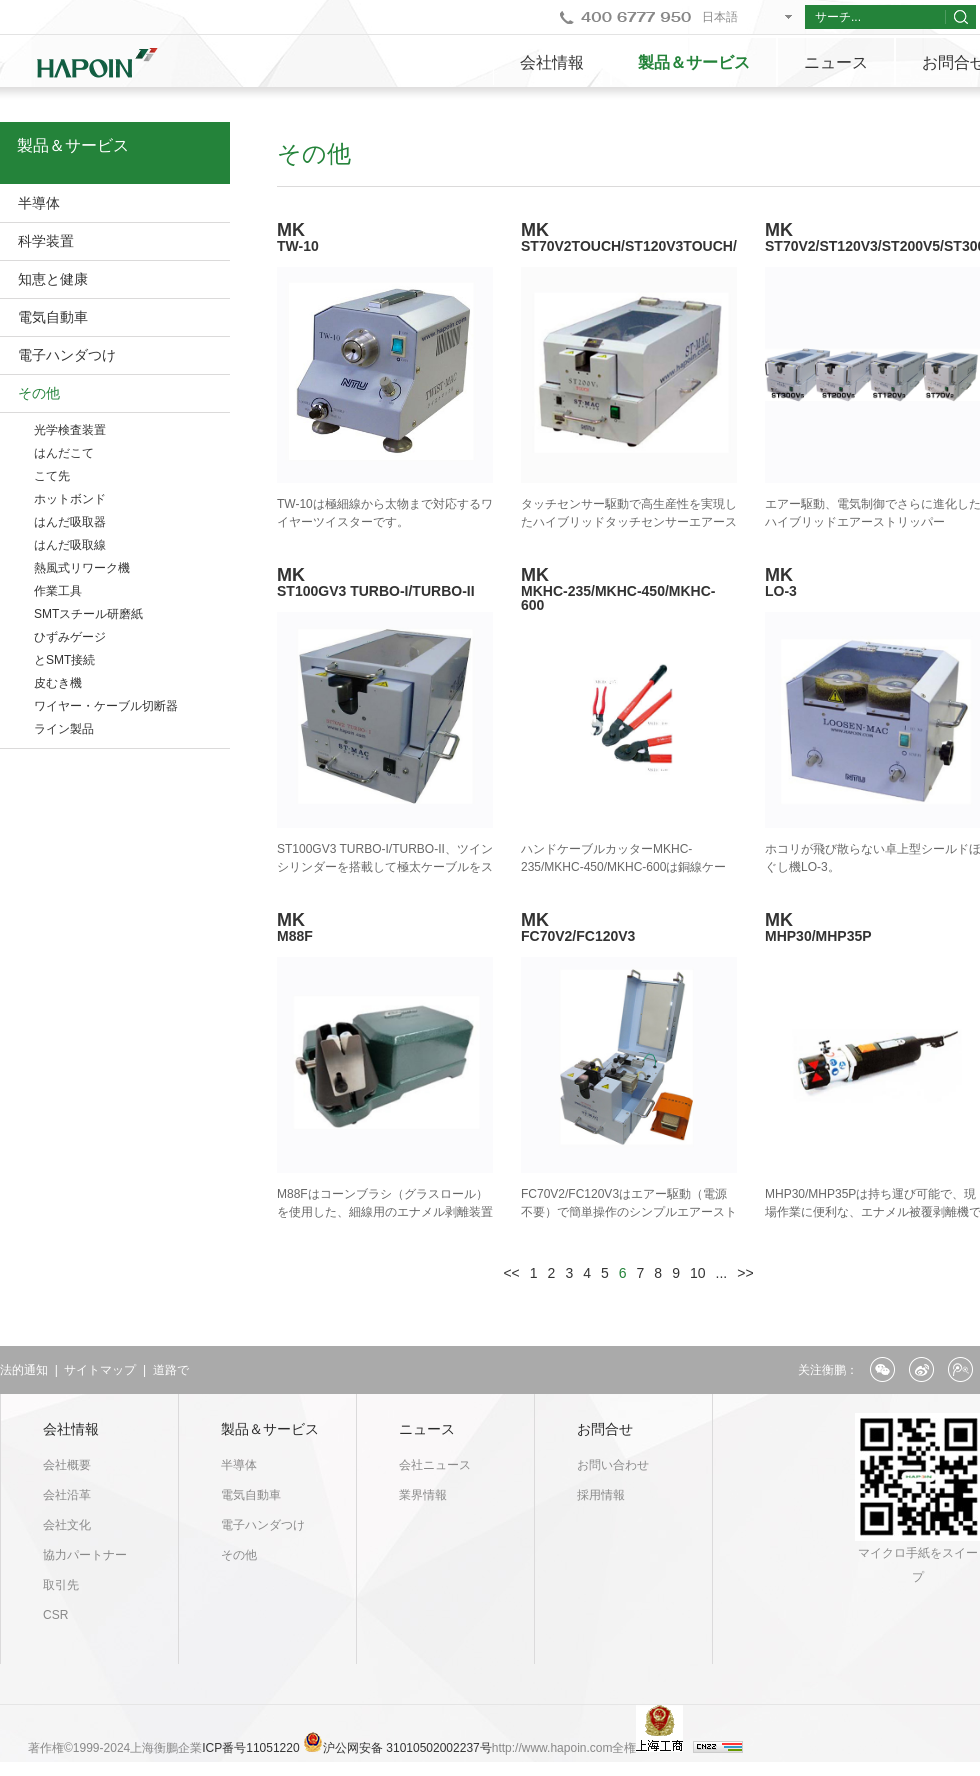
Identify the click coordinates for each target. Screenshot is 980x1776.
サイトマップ (100, 1370)
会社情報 (552, 62)
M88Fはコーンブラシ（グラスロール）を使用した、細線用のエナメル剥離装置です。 (385, 1212)
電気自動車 (53, 317)
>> (745, 1273)
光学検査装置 (70, 430)
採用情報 (601, 1495)
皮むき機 (58, 683)
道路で (171, 1370)
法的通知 (24, 1370)
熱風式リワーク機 (82, 568)
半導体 (39, 203)
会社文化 (67, 1525)
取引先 (61, 1585)
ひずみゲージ (70, 637)
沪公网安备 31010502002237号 (407, 1748)
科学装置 (46, 241)
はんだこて (64, 453)
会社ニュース (435, 1465)
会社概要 (67, 1465)
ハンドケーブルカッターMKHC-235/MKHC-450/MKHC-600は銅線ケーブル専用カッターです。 (623, 867)
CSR (55, 1615)
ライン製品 (64, 729)
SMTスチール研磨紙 (88, 614)
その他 (39, 393)
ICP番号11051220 (252, 1748)
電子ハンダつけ (67, 355)
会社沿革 (67, 1495)
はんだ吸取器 (70, 522)
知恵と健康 (53, 279)
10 (698, 1273)
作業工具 (58, 591)
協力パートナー (85, 1555)
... (722, 1273)
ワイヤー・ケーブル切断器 (106, 706)
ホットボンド (70, 499)
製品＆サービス (694, 62)
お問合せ (605, 1429)
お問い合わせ (613, 1465)
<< (511, 1273)
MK (629, 588)
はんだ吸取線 (70, 545)
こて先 (52, 476)
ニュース (836, 62)
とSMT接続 (64, 660)
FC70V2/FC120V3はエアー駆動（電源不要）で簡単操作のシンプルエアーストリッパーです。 (629, 1212)
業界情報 (423, 1495)
